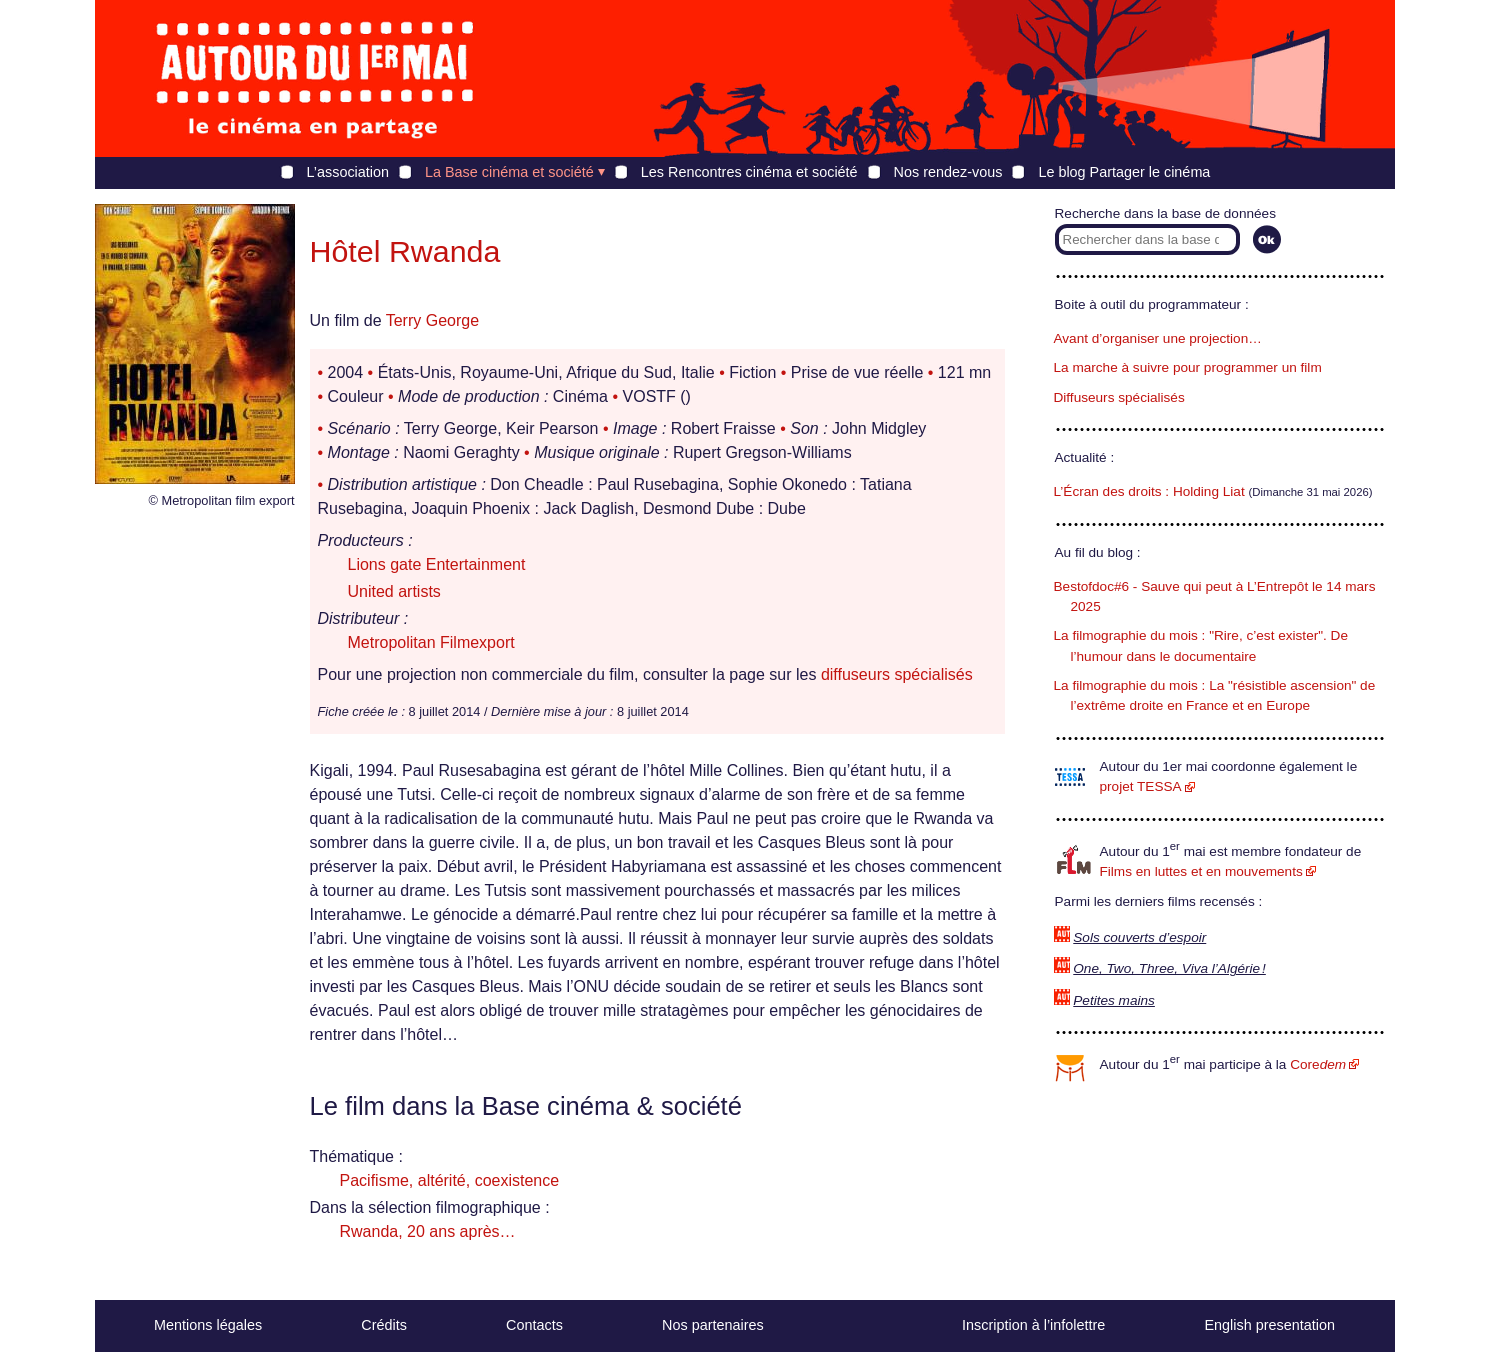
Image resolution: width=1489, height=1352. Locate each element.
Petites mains (1114, 1000)
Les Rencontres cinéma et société (749, 172)
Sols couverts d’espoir (1139, 937)
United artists (394, 591)
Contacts (534, 1325)
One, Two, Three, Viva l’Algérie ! (1169, 968)
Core (1318, 1064)
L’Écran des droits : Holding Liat (1149, 491)
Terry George (432, 320)
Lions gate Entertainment (437, 564)
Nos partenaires (713, 1325)
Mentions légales (208, 1325)
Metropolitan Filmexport (431, 642)
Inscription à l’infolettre (1033, 1325)
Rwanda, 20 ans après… (428, 1231)
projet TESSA (1141, 786)
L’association (348, 172)
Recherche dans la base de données (1165, 213)
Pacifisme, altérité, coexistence (450, 1180)
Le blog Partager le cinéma (1124, 172)
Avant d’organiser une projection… (1158, 338)
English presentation (1269, 1325)
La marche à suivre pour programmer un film (1188, 367)
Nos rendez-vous (948, 172)
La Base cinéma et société (509, 172)
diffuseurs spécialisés (897, 674)
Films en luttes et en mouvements (1201, 871)
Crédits (384, 1325)
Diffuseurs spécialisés (1119, 397)
